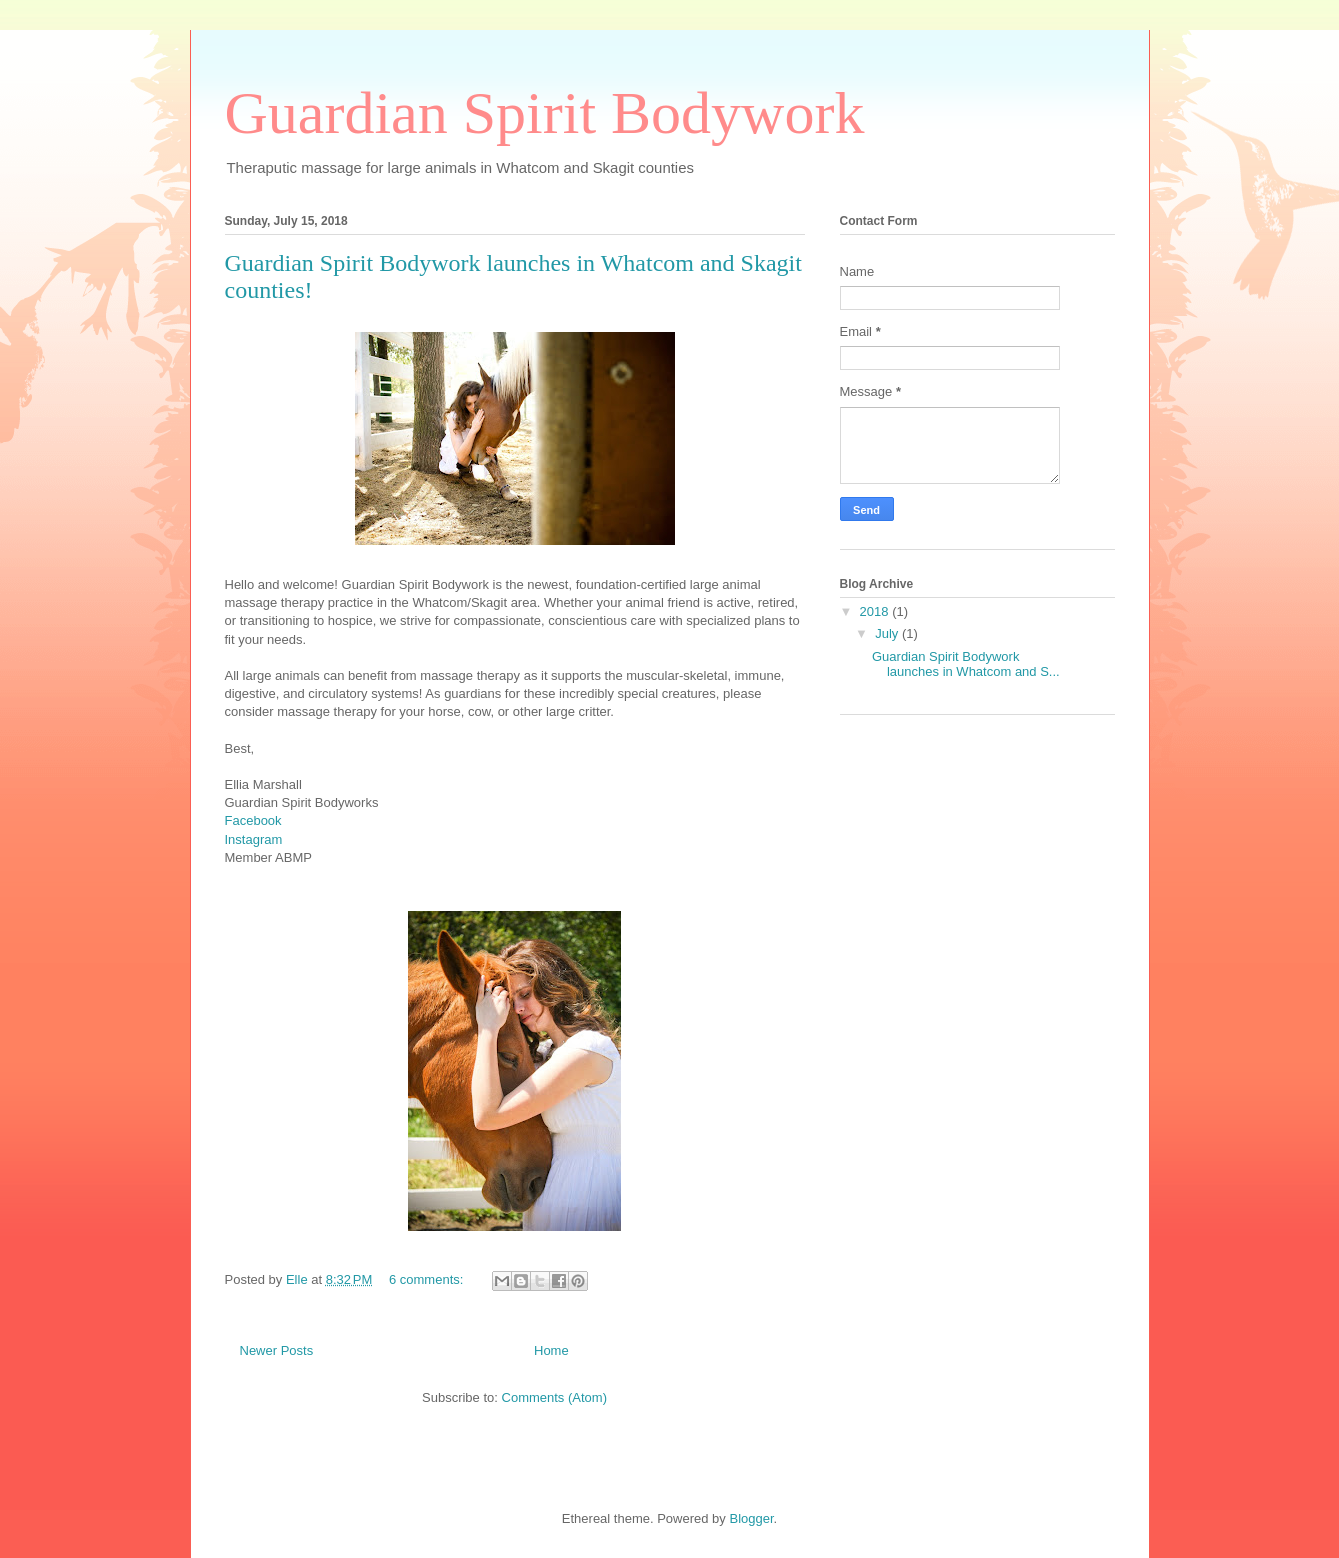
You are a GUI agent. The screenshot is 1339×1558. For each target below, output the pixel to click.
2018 (876, 611)
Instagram (254, 839)
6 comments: (428, 1279)
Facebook (253, 820)
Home (551, 1350)
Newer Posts (277, 1350)
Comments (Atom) (554, 1397)
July (888, 633)
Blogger (751, 1518)
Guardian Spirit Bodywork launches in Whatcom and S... (966, 664)
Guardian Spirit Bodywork (545, 113)
